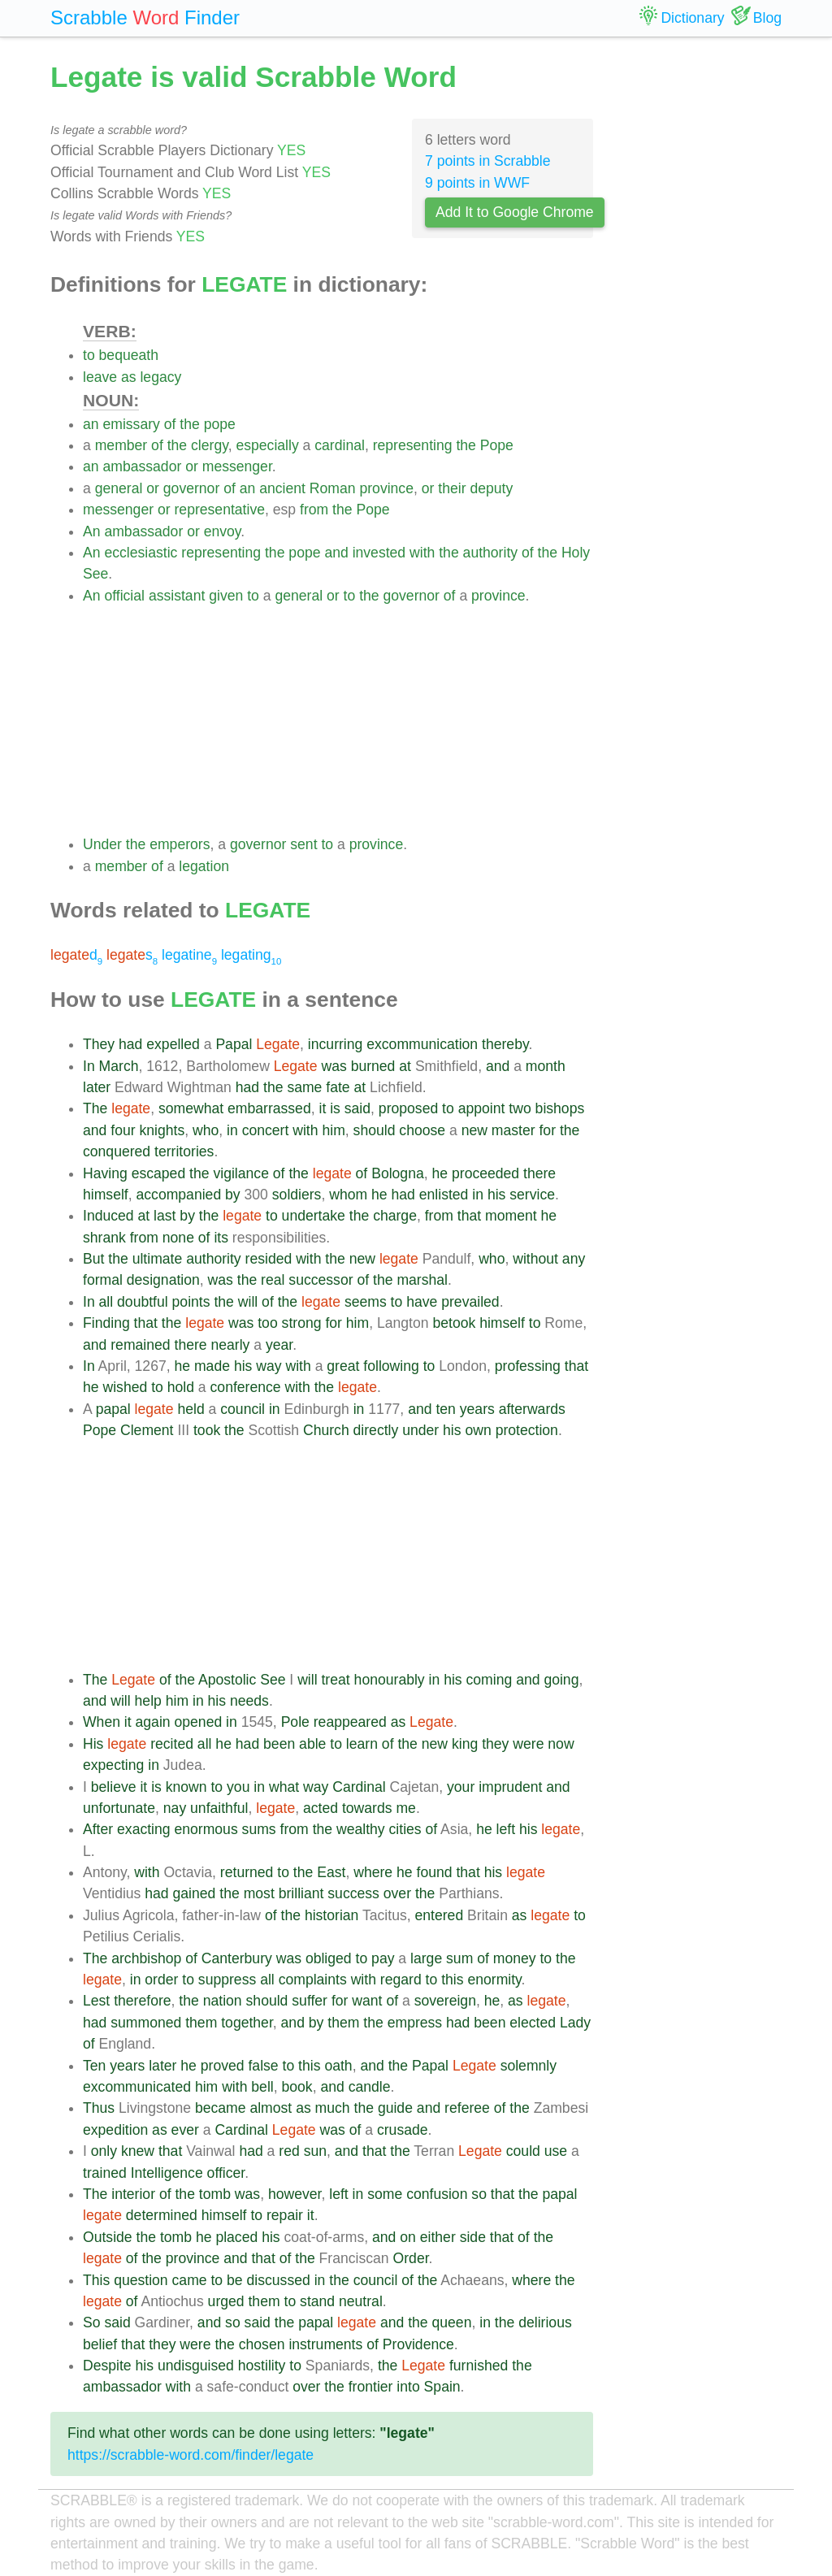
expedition (115, 2130)
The (95, 1108)
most (259, 1893)
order (161, 1979)
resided (268, 1259)
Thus (99, 2108)
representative (219, 509)
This (96, 2280)
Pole (295, 1722)
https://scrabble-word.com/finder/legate (190, 2455)
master (513, 1130)
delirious (545, 2322)
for (547, 1130)
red (289, 2151)
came (189, 2280)
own (478, 1430)
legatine (189, 955)
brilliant (301, 1893)
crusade (402, 2130)
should (374, 1130)
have (421, 1302)
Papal (233, 1044)
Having (105, 1173)
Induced (108, 1216)
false (263, 2066)
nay (174, 1808)
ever (185, 2130)
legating (251, 955)
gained (194, 1893)
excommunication (422, 1044)
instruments (325, 2344)
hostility (262, 2365)
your (460, 1787)
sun (315, 2151)
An (92, 531)
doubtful (142, 1302)
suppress (227, 1979)
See (95, 574)
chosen (262, 2344)
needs (249, 1701)
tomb (215, 2194)
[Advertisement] (338, 720)
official (124, 596)
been (279, 1744)
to (89, 355)
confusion (436, 2194)
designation (163, 1280)
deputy (491, 488)
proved (223, 2066)
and (336, 552)
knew (137, 2151)
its (221, 1237)
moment (511, 1216)
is (335, 1108)
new (475, 1130)
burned (373, 1066)
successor (320, 1280)
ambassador (141, 466)
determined (161, 2215)
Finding (106, 1323)
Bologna (397, 1173)
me (405, 1808)
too (267, 1323)
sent (303, 844)
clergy (209, 445)
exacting (144, 1829)
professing (528, 1366)
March (119, 1066)
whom (348, 1194)
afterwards (532, 1409)
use (555, 2151)
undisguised (196, 2365)
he (440, 1173)
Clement (147, 1430)
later (96, 1087)
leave (100, 377)
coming (489, 1680)
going (561, 1680)
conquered (116, 1151)
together (247, 2022)
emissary (130, 424)
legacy (160, 377)
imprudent (510, 1787)
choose (422, 1130)
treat (335, 1680)
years (477, 1409)
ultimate (157, 1259)
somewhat (190, 1108)
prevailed (470, 1302)
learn (362, 1744)
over (397, 1893)
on (408, 2237)
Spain (442, 2387)
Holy (575, 552)
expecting (113, 1765)
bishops (560, 1108)
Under (102, 844)
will (248, 1302)
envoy (222, 531)
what (284, 1787)
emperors (180, 844)
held (190, 1409)
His (93, 1744)
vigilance (240, 1173)
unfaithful (219, 1808)
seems (365, 1302)
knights (161, 1130)
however (295, 2194)
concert (265, 1130)
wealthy (360, 1829)
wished (124, 1387)
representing (413, 445)
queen (452, 2322)
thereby (505, 1044)
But (93, 1259)
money (514, 1958)
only (104, 2151)
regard (401, 1979)
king (465, 1744)
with (422, 552)
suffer (309, 2001)
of (170, 424)
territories (184, 1151)
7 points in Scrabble (488, 161)
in (232, 1130)
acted (320, 1808)
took (206, 1430)
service (532, 1194)
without (535, 1259)
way (268, 1366)
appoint (481, 1108)
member (121, 445)
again (153, 1722)
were (528, 1744)
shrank (104, 1237)
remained (140, 1345)
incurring (335, 1044)
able (312, 1744)
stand (317, 2301)
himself (105, 1194)
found (435, 1872)
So (92, 2322)
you (238, 1787)
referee (467, 2108)
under (420, 1430)
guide (395, 2108)
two (520, 1108)
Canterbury (237, 1958)
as (128, 377)
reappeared (350, 1722)
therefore (142, 2001)
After (98, 1829)
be (235, 2280)
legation (204, 866)
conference (245, 1387)
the (189, 424)
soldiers (297, 1194)
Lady (575, 2022)
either (438, 2237)
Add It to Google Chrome (515, 212)
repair (284, 2215)
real (272, 1280)
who (206, 1130)
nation (222, 2001)
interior (133, 2194)
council (242, 1409)
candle (370, 2087)
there (539, 1173)
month (546, 1066)
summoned (145, 2022)
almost (270, 2108)
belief (100, 2344)
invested (379, 552)
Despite (107, 2365)
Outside (107, 2237)
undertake (313, 1216)
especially (267, 445)
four (122, 1130)
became (220, 2108)
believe (113, 1787)
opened (199, 1722)
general (119, 488)
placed (236, 2237)
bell (262, 2087)
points (191, 1302)
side (473, 2237)
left (505, 1829)
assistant (177, 596)
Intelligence (167, 2173)
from (314, 509)
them (201, 2022)
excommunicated (137, 2087)
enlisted (444, 1194)
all (106, 1302)
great (343, 1366)
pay (382, 1958)
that (469, 1216)
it (322, 1108)
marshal (422, 1280)
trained (105, 2173)
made (212, 1366)
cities (405, 1829)
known (186, 1787)
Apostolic (227, 1680)
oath (338, 2066)
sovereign (445, 2001)
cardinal (339, 445)
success (353, 1893)
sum (459, 1958)
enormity (494, 1979)
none (178, 1237)
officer (226, 2173)
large (426, 1958)
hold (180, 1387)
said (357, 1108)
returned (247, 1872)
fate (337, 1087)
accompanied (179, 1194)
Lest (96, 2001)
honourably (389, 1680)
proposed (408, 1108)
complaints (313, 1979)
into (407, 2387)
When (101, 1722)
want (367, 2001)
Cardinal (359, 1787)
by (232, 1194)
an (91, 424)
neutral (361, 2301)
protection (527, 1430)
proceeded (485, 1173)
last (165, 1216)
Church (326, 1430)
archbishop (146, 1958)
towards (367, 1808)
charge (395, 1216)
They (99, 1044)
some (384, 2194)
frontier (371, 2387)
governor (191, 488)
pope (220, 424)
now (561, 1744)
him (333, 1130)
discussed (278, 2280)
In (89, 1066)
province (386, 488)
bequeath (128, 355)
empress (415, 2022)
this (452, 1979)
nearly (230, 1345)
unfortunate (119, 1808)
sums (259, 1829)
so (479, 2194)
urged (226, 2301)
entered (439, 1915)
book (297, 2087)
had (130, 1044)
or (191, 466)
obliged (329, 1958)
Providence (418, 2344)
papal (113, 1409)
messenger (237, 466)
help (148, 1701)
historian (332, 1915)
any (573, 1259)
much (332, 2108)
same (304, 1087)
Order (411, 2258)
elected (532, 2022)
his (497, 1194)
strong (302, 1323)
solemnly (528, 2066)
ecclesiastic (140, 552)
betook (453, 1323)
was (333, 1066)
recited (171, 1744)
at (405, 1066)
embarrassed (269, 1108)
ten (445, 1409)
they (495, 1744)
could (523, 2151)
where (372, 1872)
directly (376, 1430)
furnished (478, 2365)
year (279, 1345)
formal (103, 1280)
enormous (205, 1829)
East (331, 1872)
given (226, 596)
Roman (333, 488)
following (390, 1366)
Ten (94, 2066)
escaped (159, 1173)
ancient (282, 488)
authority (490, 552)
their (452, 488)
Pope (497, 445)
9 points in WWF (477, 183)
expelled (173, 1044)
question (141, 2280)
